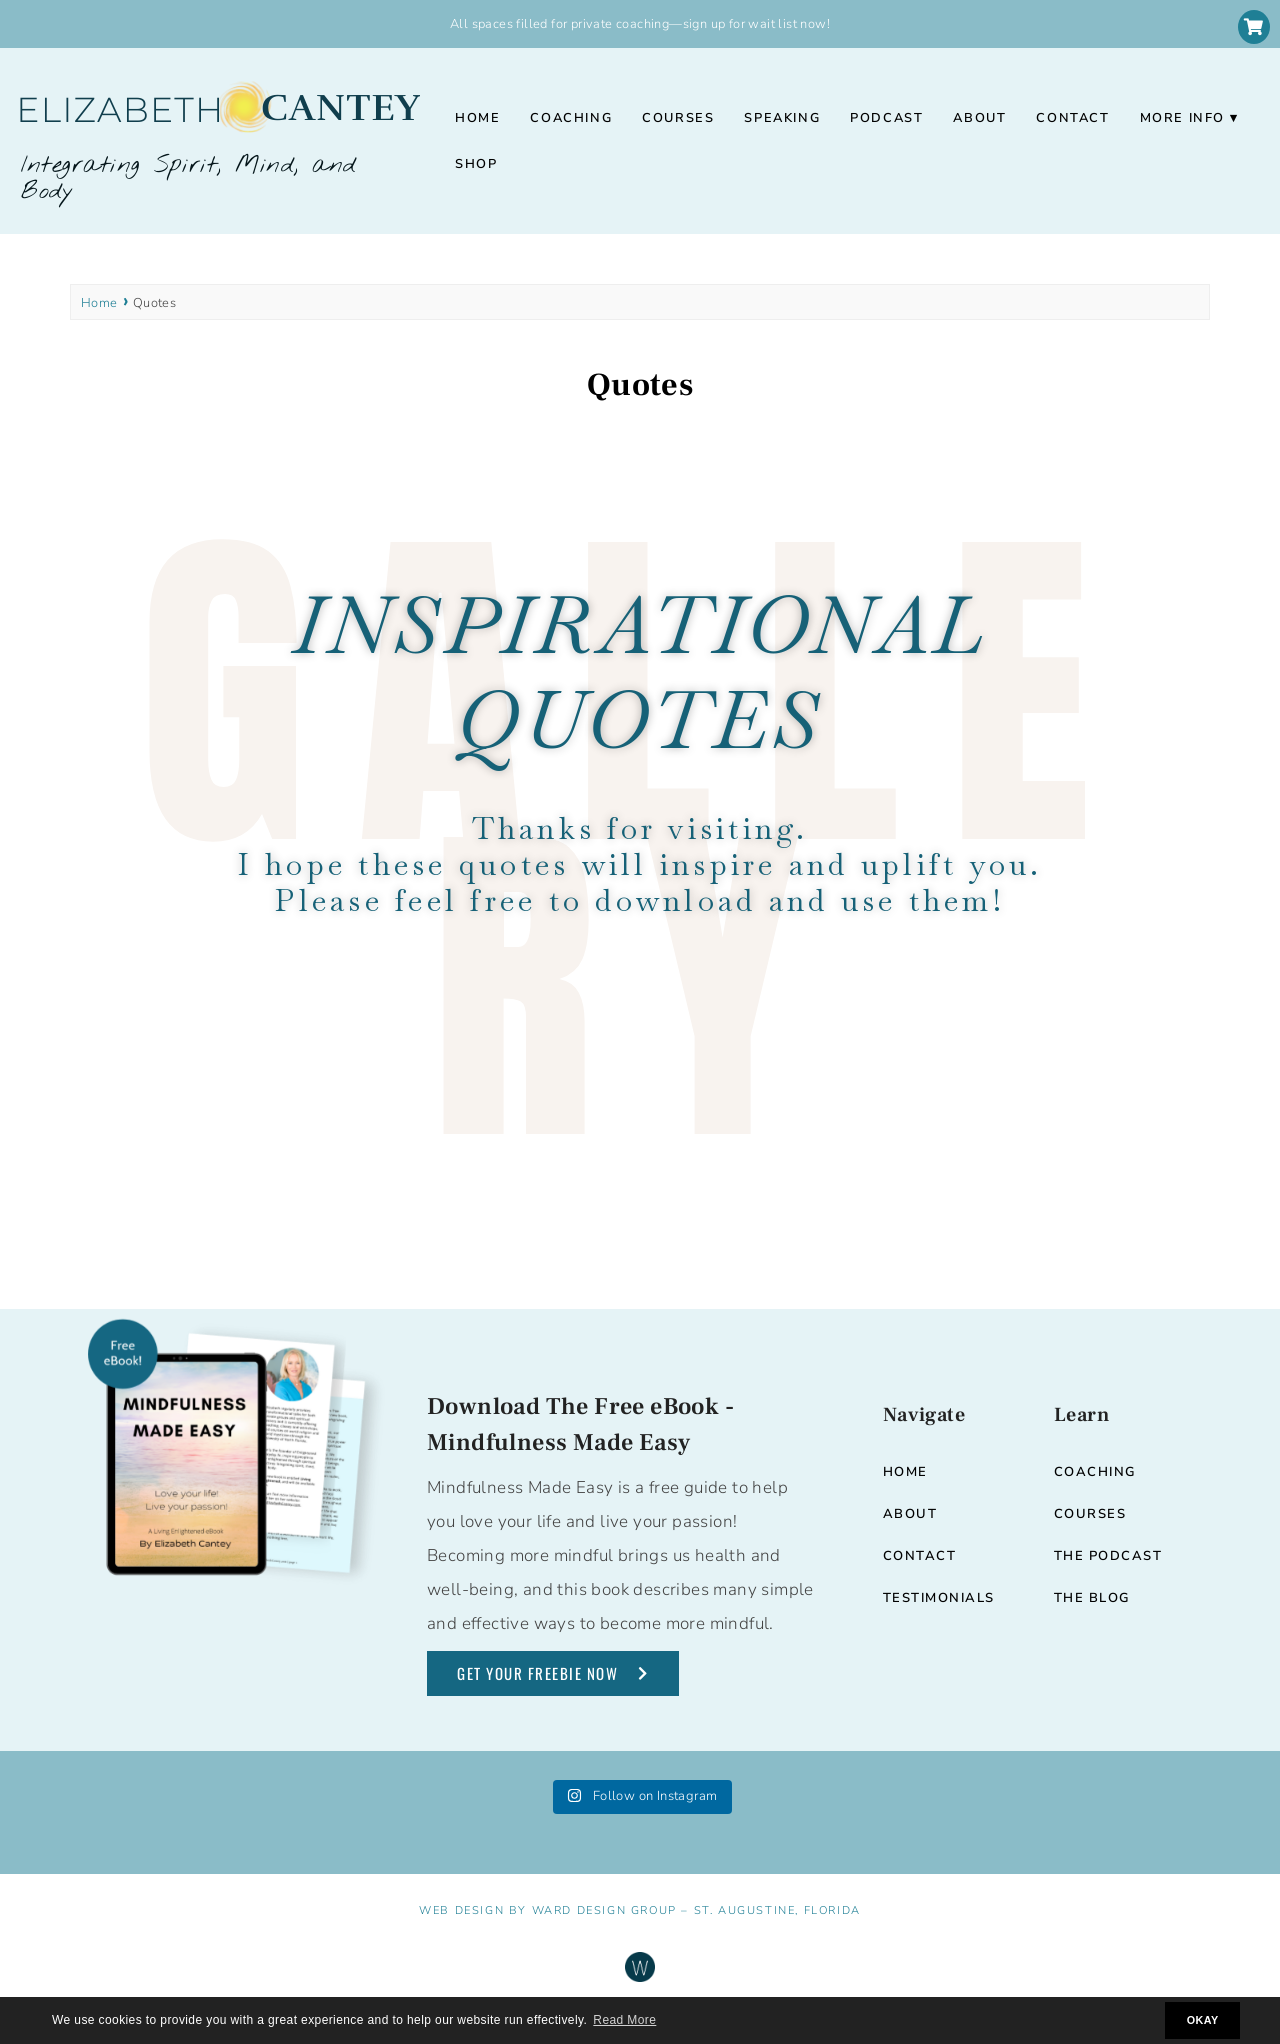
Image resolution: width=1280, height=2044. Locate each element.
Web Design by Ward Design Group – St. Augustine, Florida (640, 1910)
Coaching (571, 118)
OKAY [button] (1203, 2020)
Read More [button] (624, 2020)
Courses (678, 118)
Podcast (886, 118)
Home (477, 118)
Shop (476, 164)
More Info (1182, 118)
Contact (1072, 118)
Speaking (782, 118)
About (979, 118)
